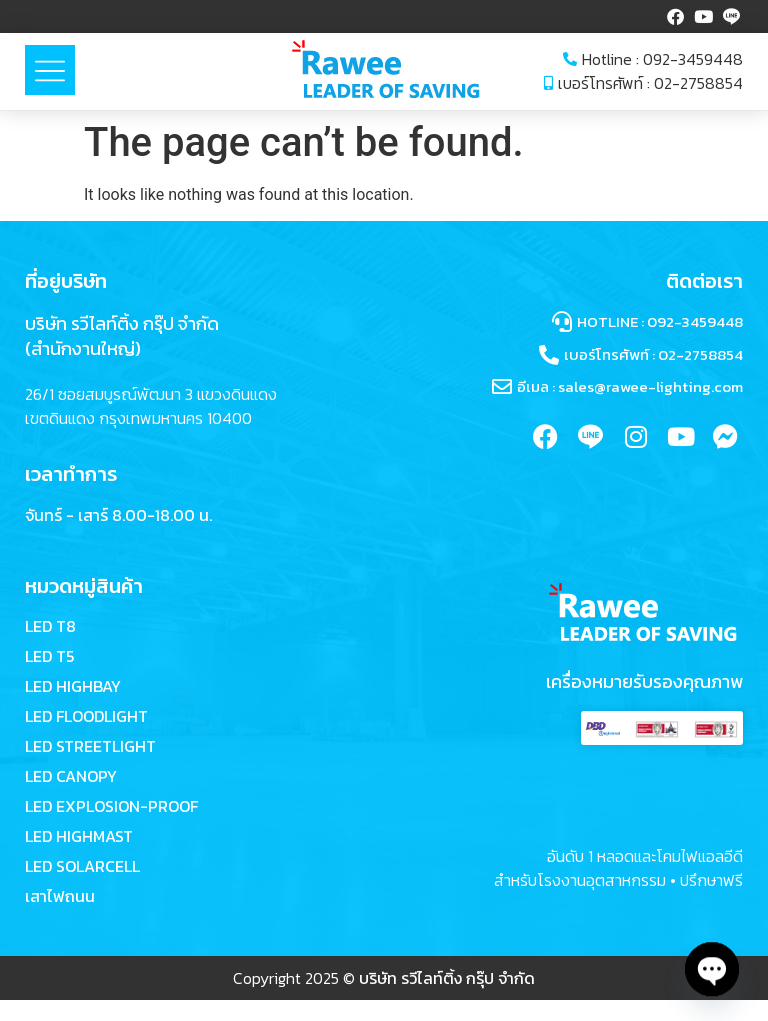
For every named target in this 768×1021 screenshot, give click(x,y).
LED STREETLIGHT (90, 747)
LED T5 (49, 657)
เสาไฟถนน (60, 897)
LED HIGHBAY (73, 687)
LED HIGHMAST (79, 837)
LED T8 (50, 627)
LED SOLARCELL (82, 867)
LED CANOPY (71, 777)
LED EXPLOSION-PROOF (111, 807)
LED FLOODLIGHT (86, 717)
